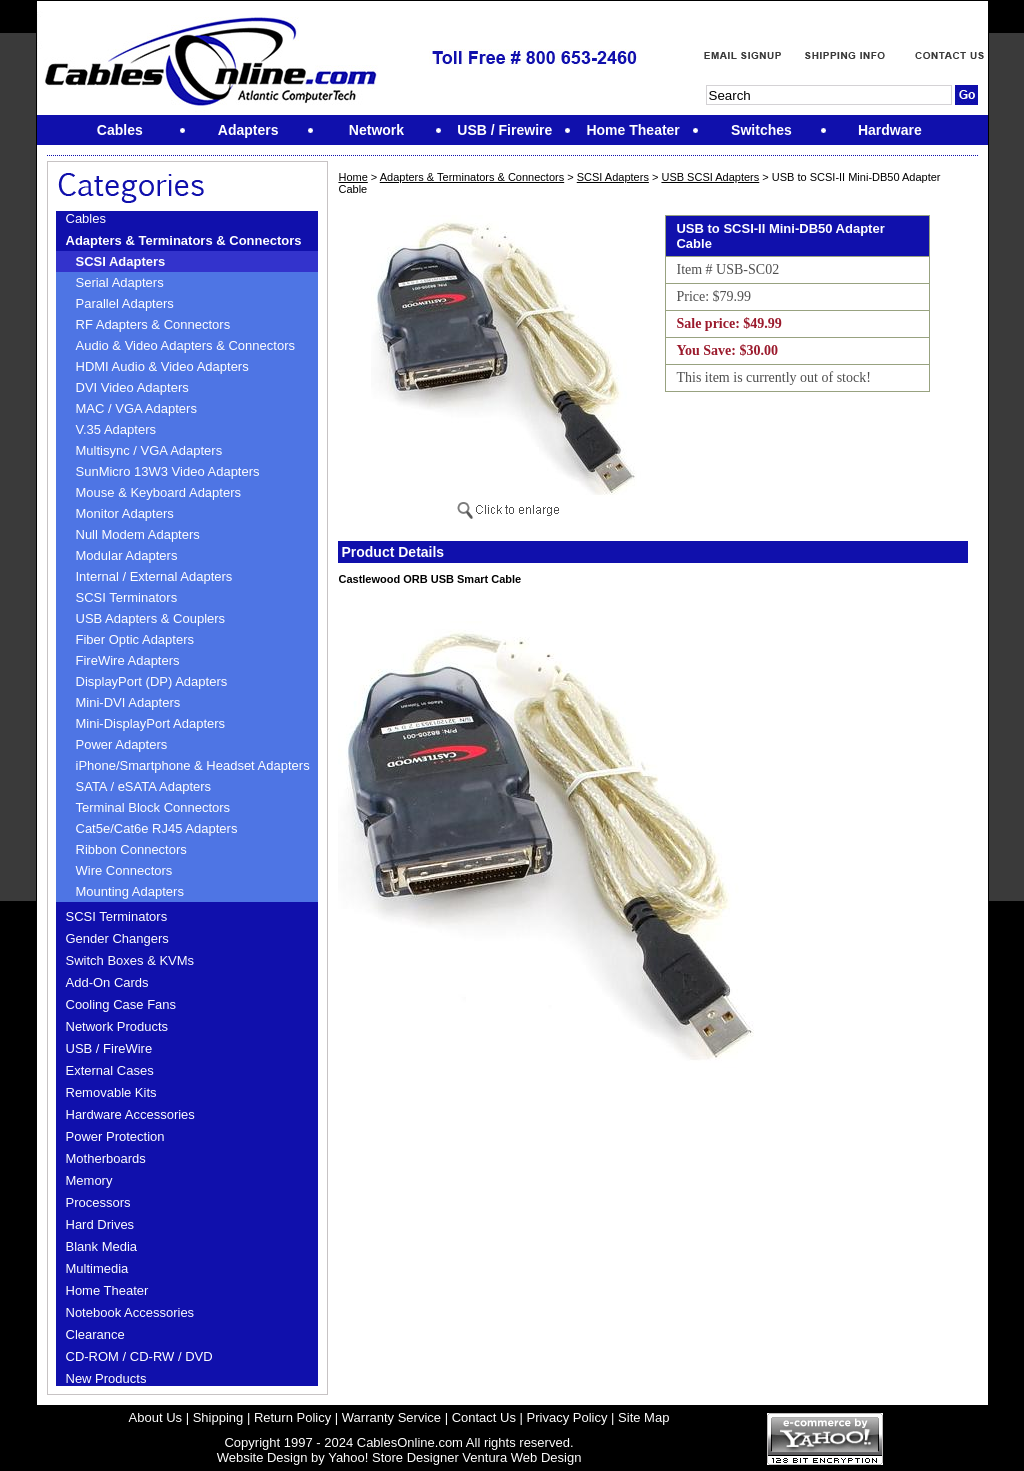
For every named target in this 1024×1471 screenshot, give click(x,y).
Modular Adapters (127, 555)
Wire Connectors (124, 870)
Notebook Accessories (130, 1312)
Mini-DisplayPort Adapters (151, 723)
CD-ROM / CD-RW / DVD (139, 1356)
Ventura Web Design (521, 1457)
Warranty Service (391, 1417)
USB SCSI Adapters (710, 177)
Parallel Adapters (125, 303)
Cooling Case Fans (121, 1004)
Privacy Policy (567, 1417)
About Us (155, 1417)
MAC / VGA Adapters (136, 408)
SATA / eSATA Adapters (144, 786)
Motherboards (106, 1158)
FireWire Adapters (128, 660)
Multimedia (97, 1268)
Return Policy (292, 1417)
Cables (86, 218)
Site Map (643, 1417)
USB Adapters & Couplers (151, 618)
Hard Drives (100, 1224)
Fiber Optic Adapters (135, 639)
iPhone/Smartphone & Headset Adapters (193, 765)
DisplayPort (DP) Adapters (152, 681)
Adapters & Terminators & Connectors (184, 240)
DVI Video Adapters (132, 387)
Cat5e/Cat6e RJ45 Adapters (157, 828)
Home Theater (107, 1290)
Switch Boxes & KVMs (130, 960)
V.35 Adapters (116, 429)
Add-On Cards (107, 982)
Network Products (117, 1026)
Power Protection (115, 1136)
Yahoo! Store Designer (393, 1457)
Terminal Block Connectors (153, 807)
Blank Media (102, 1246)
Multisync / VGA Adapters (149, 450)
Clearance (95, 1334)
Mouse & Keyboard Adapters (159, 492)
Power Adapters (122, 744)
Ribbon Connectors (131, 849)
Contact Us (484, 1417)
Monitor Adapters (125, 513)
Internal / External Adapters (154, 576)
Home (352, 177)
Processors (98, 1202)
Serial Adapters (120, 282)
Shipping (218, 1417)
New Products (106, 1378)
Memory (89, 1180)
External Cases (110, 1070)
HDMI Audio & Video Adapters (162, 366)
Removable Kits (111, 1092)
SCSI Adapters (121, 261)
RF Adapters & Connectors (153, 324)
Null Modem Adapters (138, 534)
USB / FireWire (109, 1048)
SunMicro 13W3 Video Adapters (168, 471)
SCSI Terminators (127, 597)
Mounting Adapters (130, 891)
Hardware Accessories (130, 1114)
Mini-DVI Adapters (128, 702)
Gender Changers (117, 938)
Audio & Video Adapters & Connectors (185, 345)
